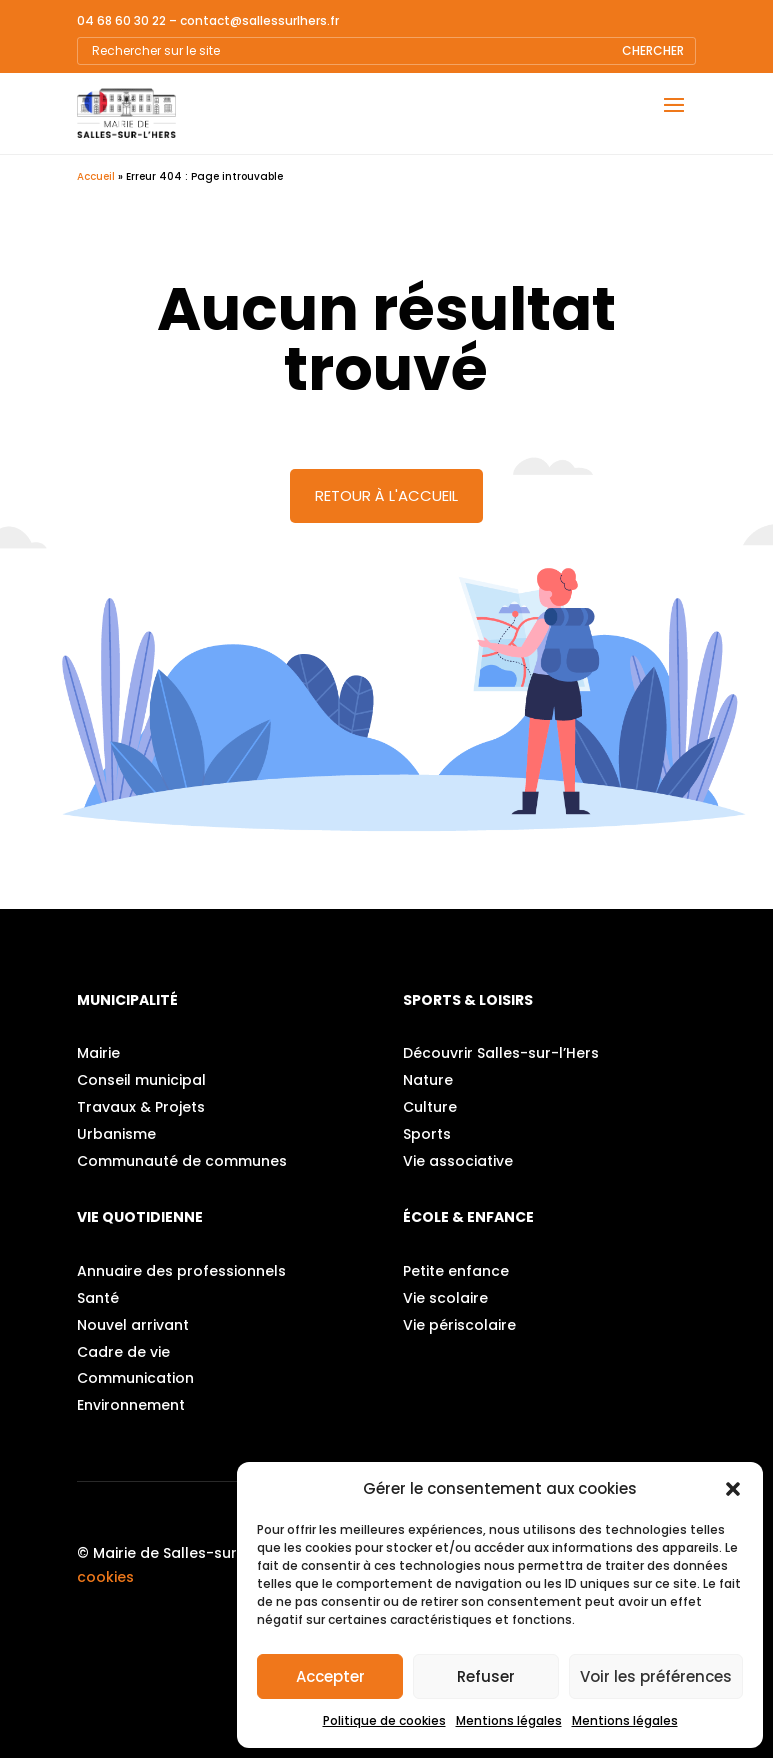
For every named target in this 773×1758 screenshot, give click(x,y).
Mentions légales (509, 1720)
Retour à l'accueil (386, 495)
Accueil (96, 176)
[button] (733, 1489)
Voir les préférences (656, 1676)
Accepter (330, 1676)
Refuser (486, 1676)
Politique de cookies (384, 1720)
